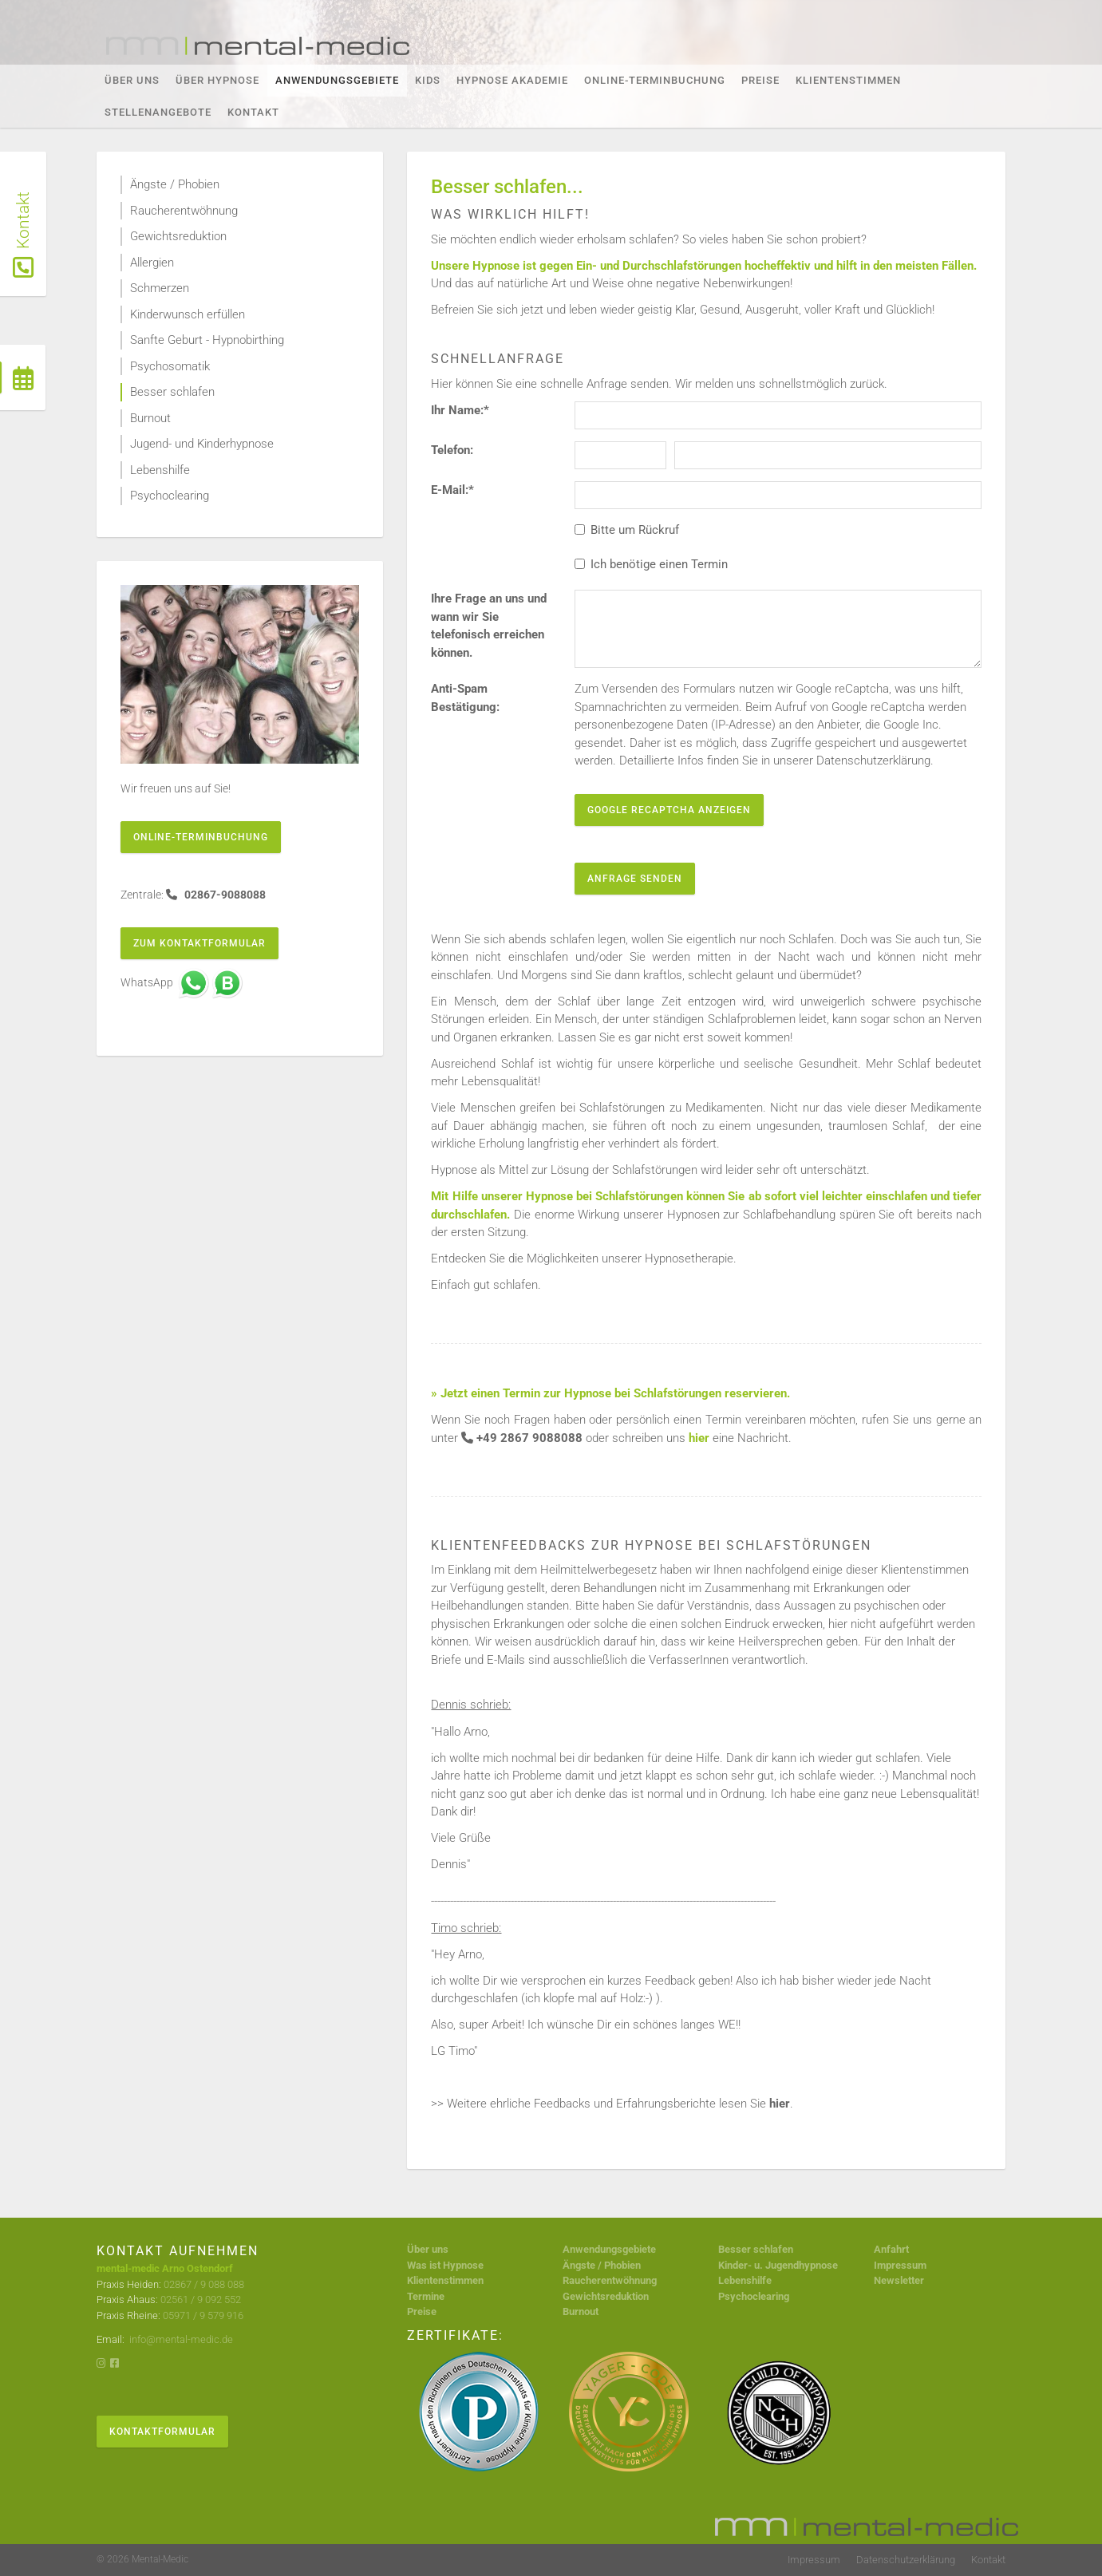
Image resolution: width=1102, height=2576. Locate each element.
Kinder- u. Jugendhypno (772, 2265)
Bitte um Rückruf (627, 530)
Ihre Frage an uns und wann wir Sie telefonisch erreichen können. (489, 625)
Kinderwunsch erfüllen (187, 314)
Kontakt (253, 112)
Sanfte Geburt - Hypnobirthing (207, 340)
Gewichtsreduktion (178, 236)
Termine (425, 2296)
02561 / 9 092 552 (200, 2299)
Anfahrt (891, 2249)
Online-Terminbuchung (654, 80)
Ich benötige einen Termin (651, 564)
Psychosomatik (170, 366)
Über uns (427, 2249)
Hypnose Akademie (512, 80)
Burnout (150, 418)
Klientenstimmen (848, 80)
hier (779, 2103)
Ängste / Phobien (174, 184)
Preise (760, 80)
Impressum (900, 2265)
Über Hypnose (217, 80)
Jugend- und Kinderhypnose (202, 444)
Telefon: (452, 450)
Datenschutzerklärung (905, 2560)
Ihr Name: (460, 410)
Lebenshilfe (160, 470)
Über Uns (132, 80)
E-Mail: (452, 490)
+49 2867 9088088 (529, 1438)
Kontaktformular (162, 2431)
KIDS (427, 80)
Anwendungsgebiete (337, 80)
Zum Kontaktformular (199, 943)
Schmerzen (159, 288)
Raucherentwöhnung (184, 210)
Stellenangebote (158, 112)
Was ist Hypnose (445, 2265)
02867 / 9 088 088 (204, 2284)
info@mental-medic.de (180, 2339)
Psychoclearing (169, 495)
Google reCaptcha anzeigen (669, 810)
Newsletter (899, 2280)
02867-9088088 (224, 894)
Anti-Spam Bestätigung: (465, 698)
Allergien (152, 262)
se (832, 2265)
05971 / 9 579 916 (203, 2315)
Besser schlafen (172, 392)
